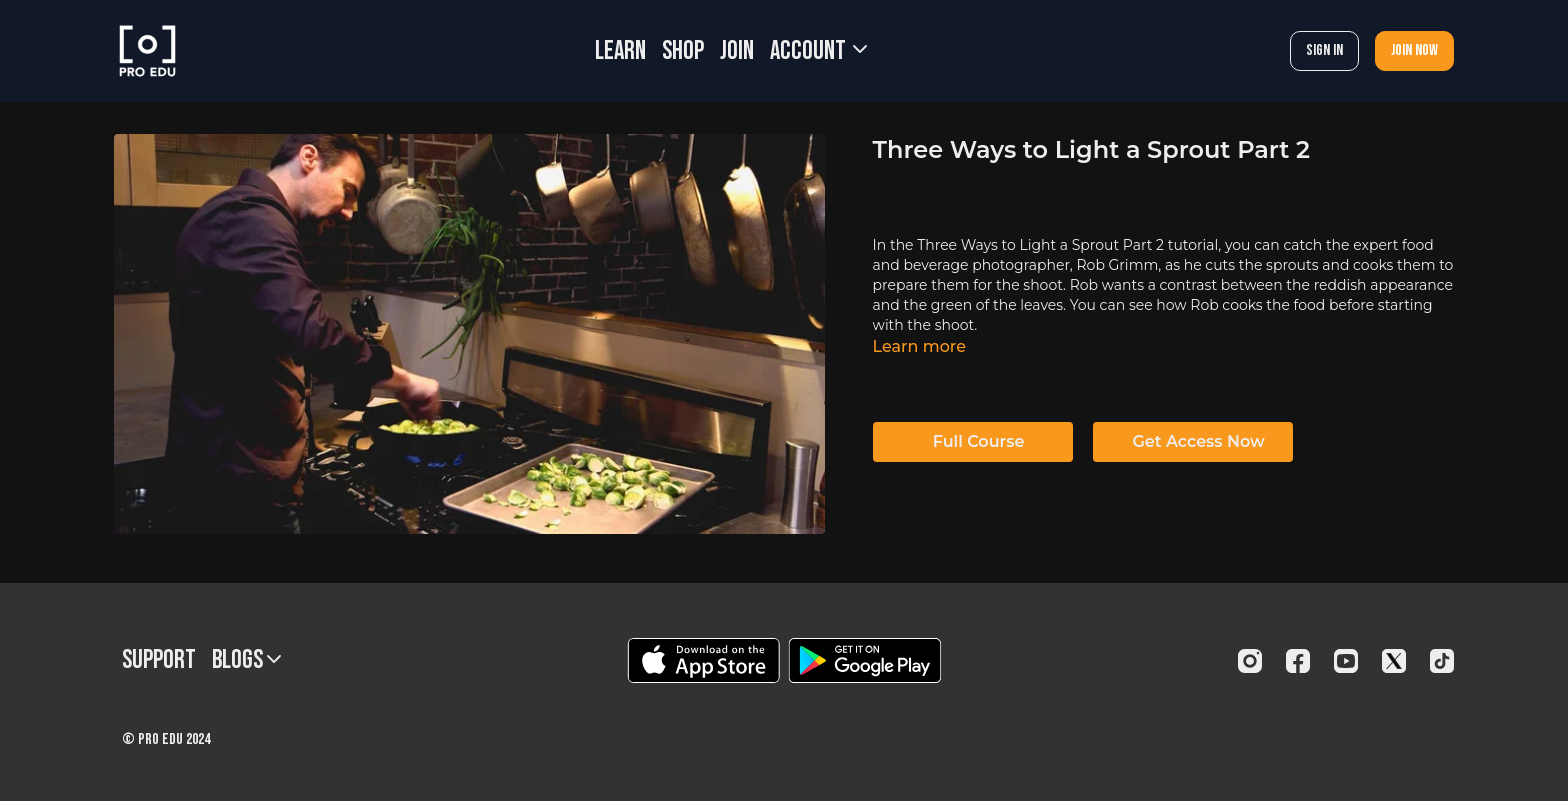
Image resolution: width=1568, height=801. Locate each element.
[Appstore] (703, 660)
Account (818, 51)
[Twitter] (1394, 661)
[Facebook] (1298, 661)
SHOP (683, 51)
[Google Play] (865, 660)
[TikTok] (1442, 661)
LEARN (620, 51)
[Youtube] (1346, 661)
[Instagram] (1250, 661)
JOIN (737, 51)
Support (159, 660)
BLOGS (246, 660)
